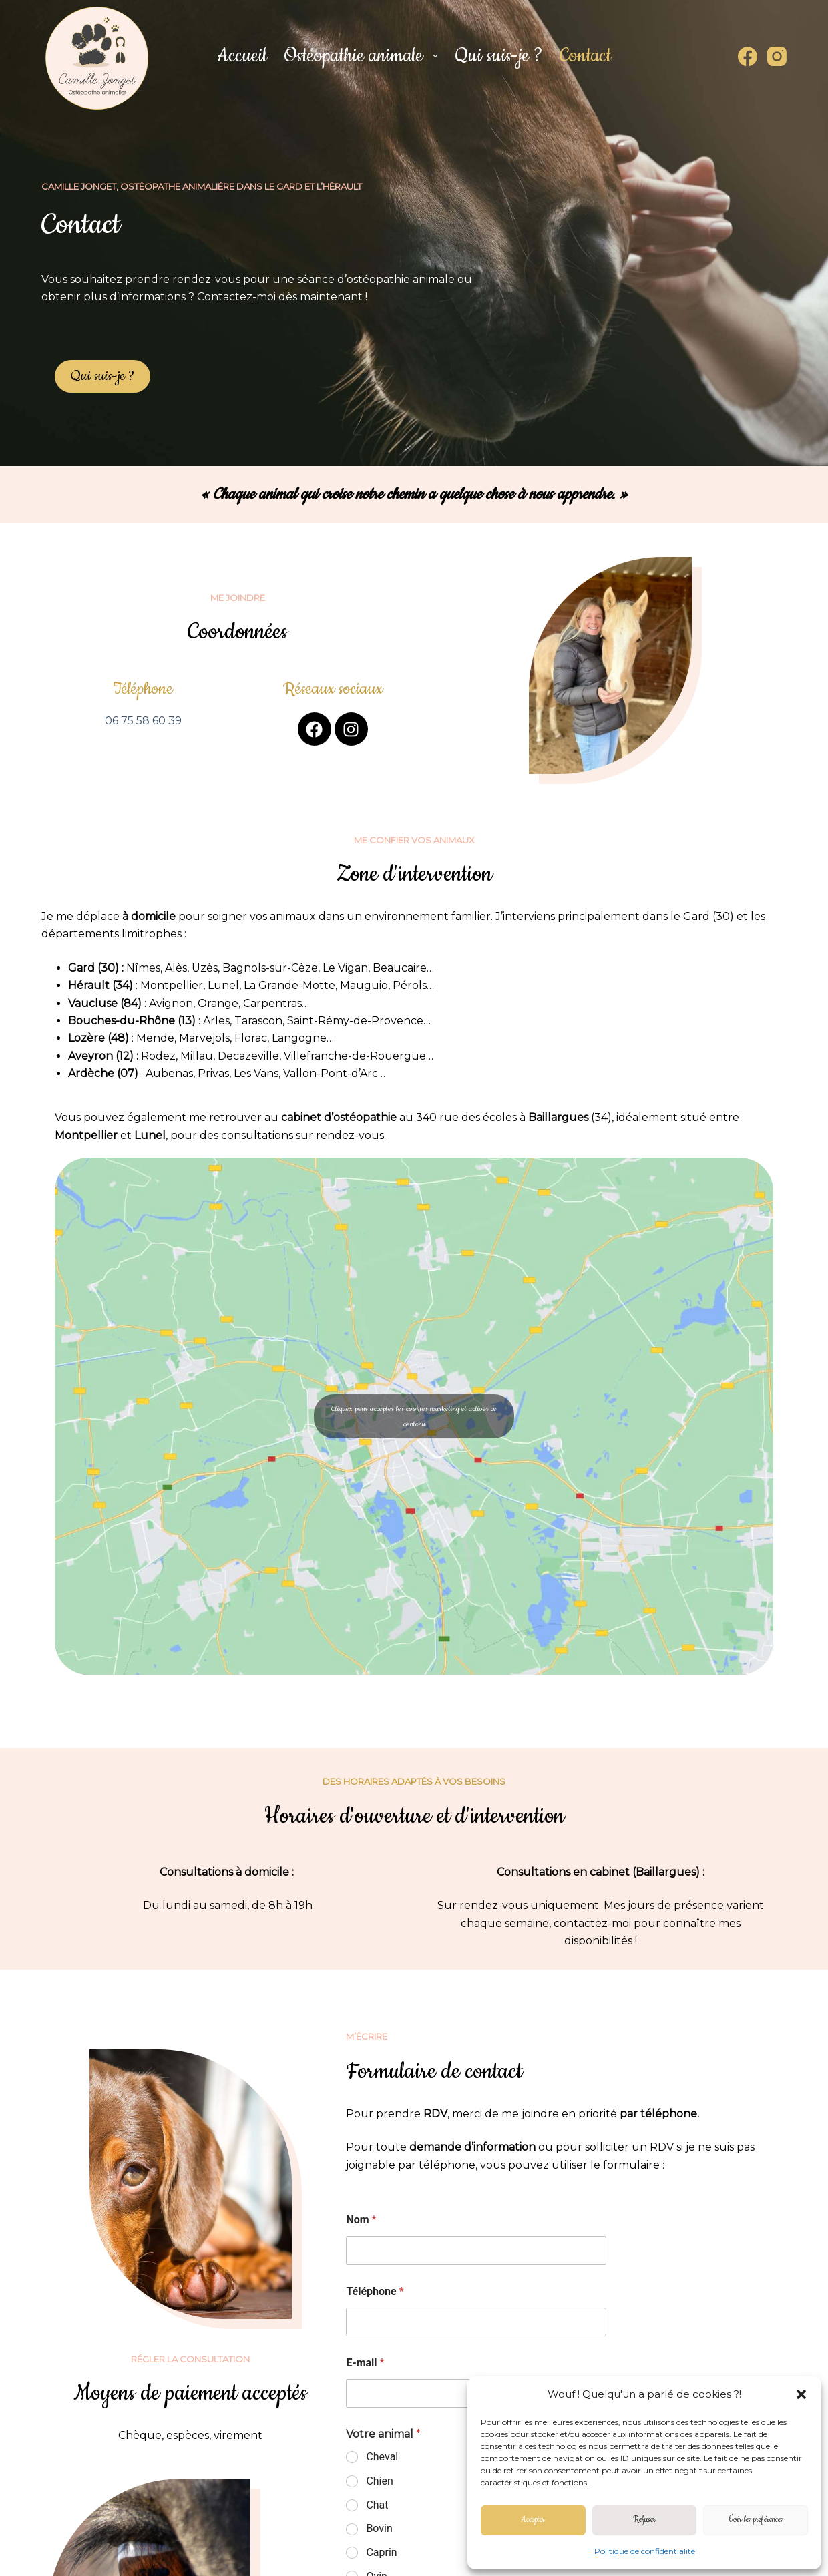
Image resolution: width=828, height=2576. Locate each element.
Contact (585, 56)
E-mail (365, 2362)
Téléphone (374, 2291)
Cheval (382, 2456)
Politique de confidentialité (644, 2551)
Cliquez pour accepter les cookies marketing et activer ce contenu (414, 1416)
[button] (801, 2394)
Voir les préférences (756, 2519)
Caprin (381, 2552)
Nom (361, 2219)
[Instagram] (777, 56)
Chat (377, 2505)
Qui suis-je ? (499, 56)
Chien (379, 2481)
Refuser (644, 2519)
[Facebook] (747, 56)
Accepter (533, 2519)
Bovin (379, 2528)
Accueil (242, 56)
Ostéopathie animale (363, 56)
